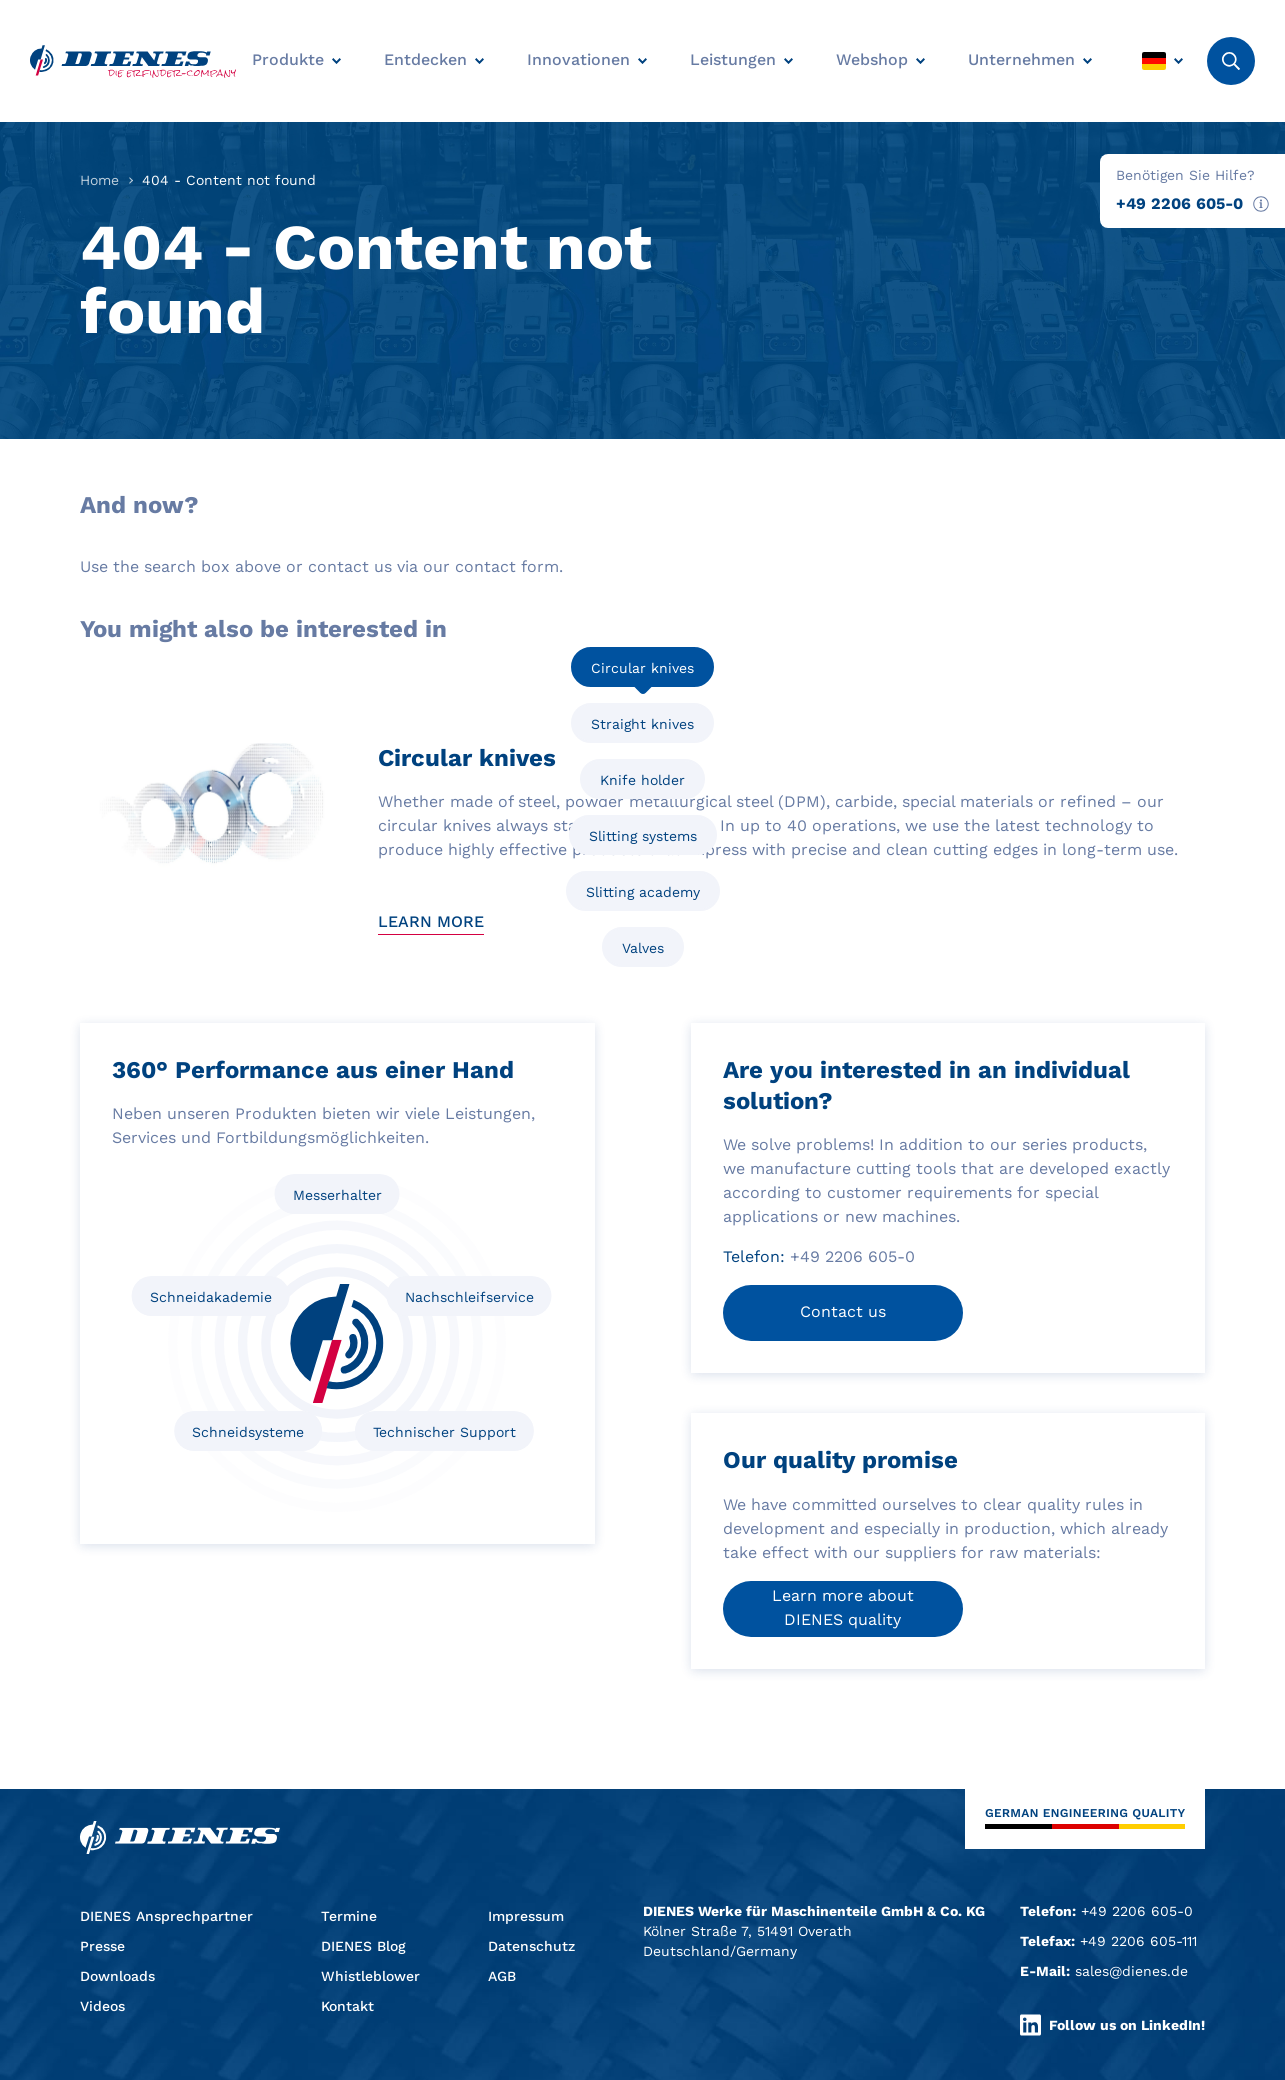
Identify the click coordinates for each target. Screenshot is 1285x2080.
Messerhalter (337, 1195)
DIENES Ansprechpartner (166, 1916)
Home (99, 180)
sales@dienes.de (1131, 1971)
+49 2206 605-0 (1179, 203)
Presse (102, 1946)
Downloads (117, 1976)
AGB (502, 1976)
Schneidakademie (211, 1297)
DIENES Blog (363, 1946)
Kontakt (347, 2006)
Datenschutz (531, 1946)
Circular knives (642, 668)
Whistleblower (370, 1976)
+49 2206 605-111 (1138, 1941)
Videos (102, 2006)
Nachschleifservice (469, 1297)
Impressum (526, 1916)
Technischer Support (444, 1432)
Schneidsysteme (248, 1432)
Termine (349, 1916)
